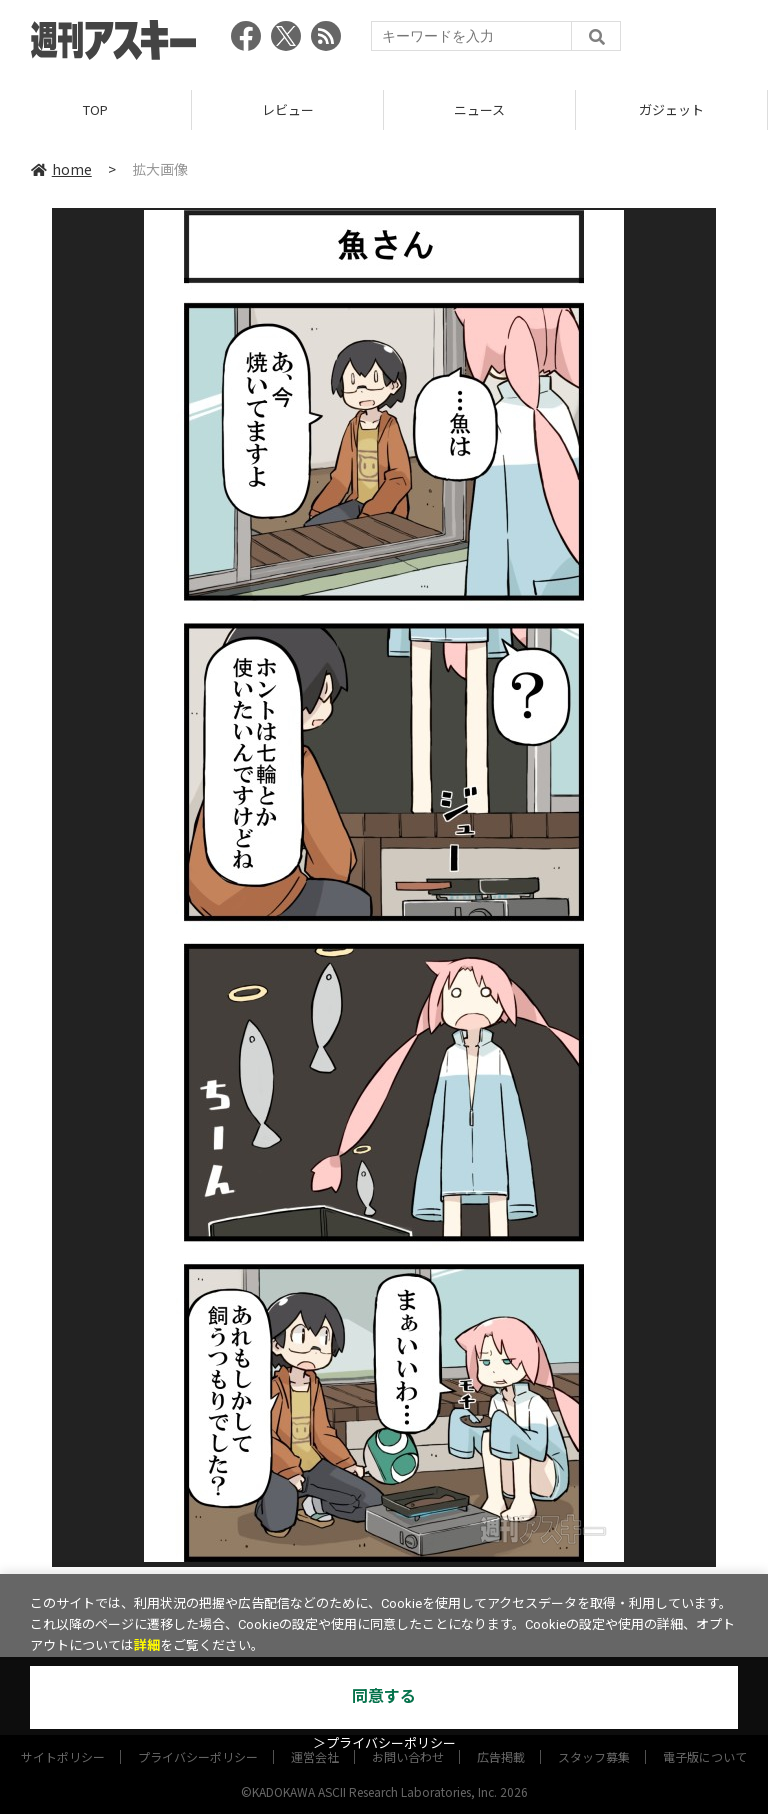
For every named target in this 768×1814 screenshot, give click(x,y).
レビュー (288, 109)
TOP (95, 109)
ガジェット (671, 109)
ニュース (479, 109)
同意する (384, 1696)
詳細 (147, 1645)
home (61, 169)
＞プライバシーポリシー (384, 1743)
